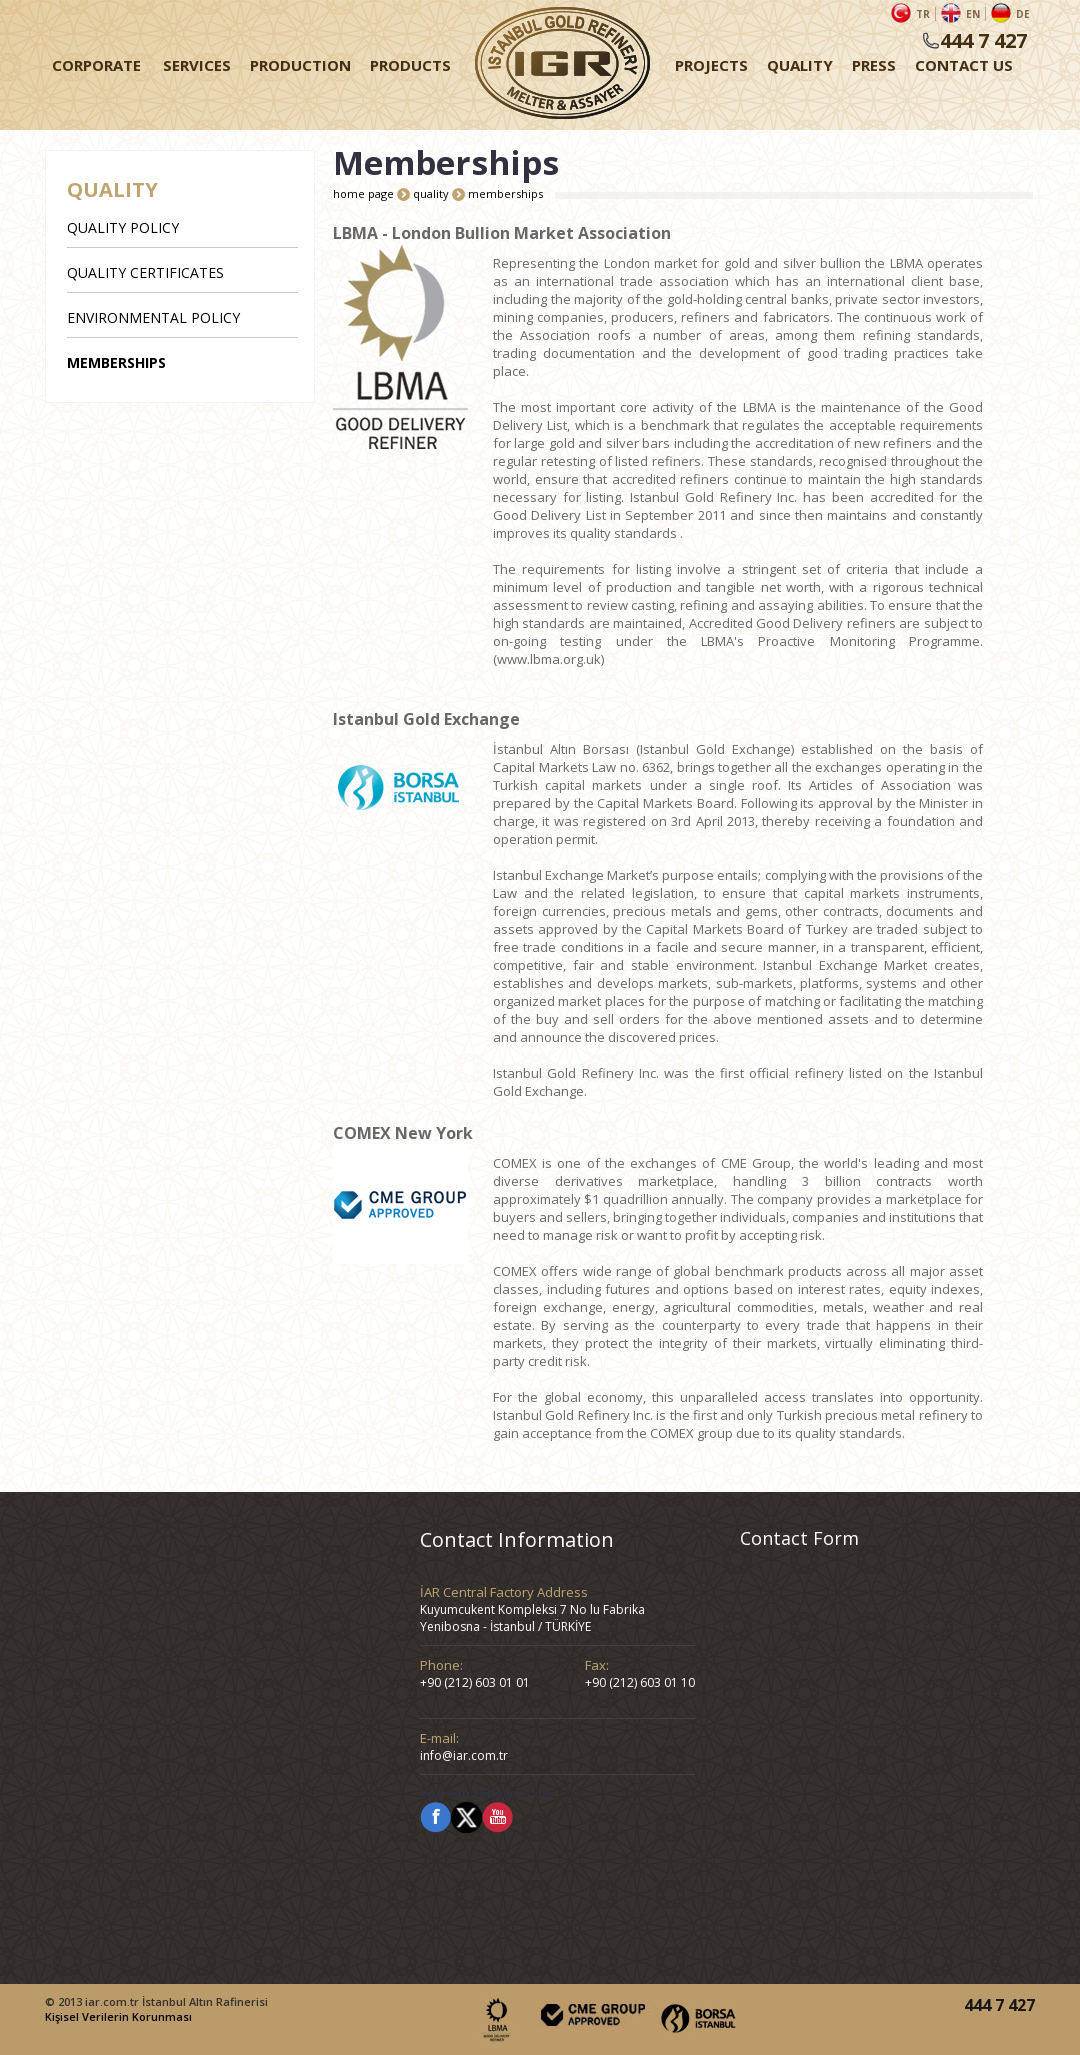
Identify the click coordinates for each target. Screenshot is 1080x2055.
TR (923, 14)
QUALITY (800, 65)
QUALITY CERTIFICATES (145, 272)
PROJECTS (711, 65)
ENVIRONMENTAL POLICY (153, 317)
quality (432, 193)
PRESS (874, 65)
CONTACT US (964, 65)
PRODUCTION (300, 65)
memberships (505, 193)
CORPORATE (96, 65)
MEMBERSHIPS (116, 362)
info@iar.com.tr (464, 1755)
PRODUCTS (410, 65)
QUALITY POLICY (123, 227)
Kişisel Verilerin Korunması (118, 2016)
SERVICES (197, 65)
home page (365, 193)
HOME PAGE (562, 65)
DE (1023, 14)
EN (973, 14)
